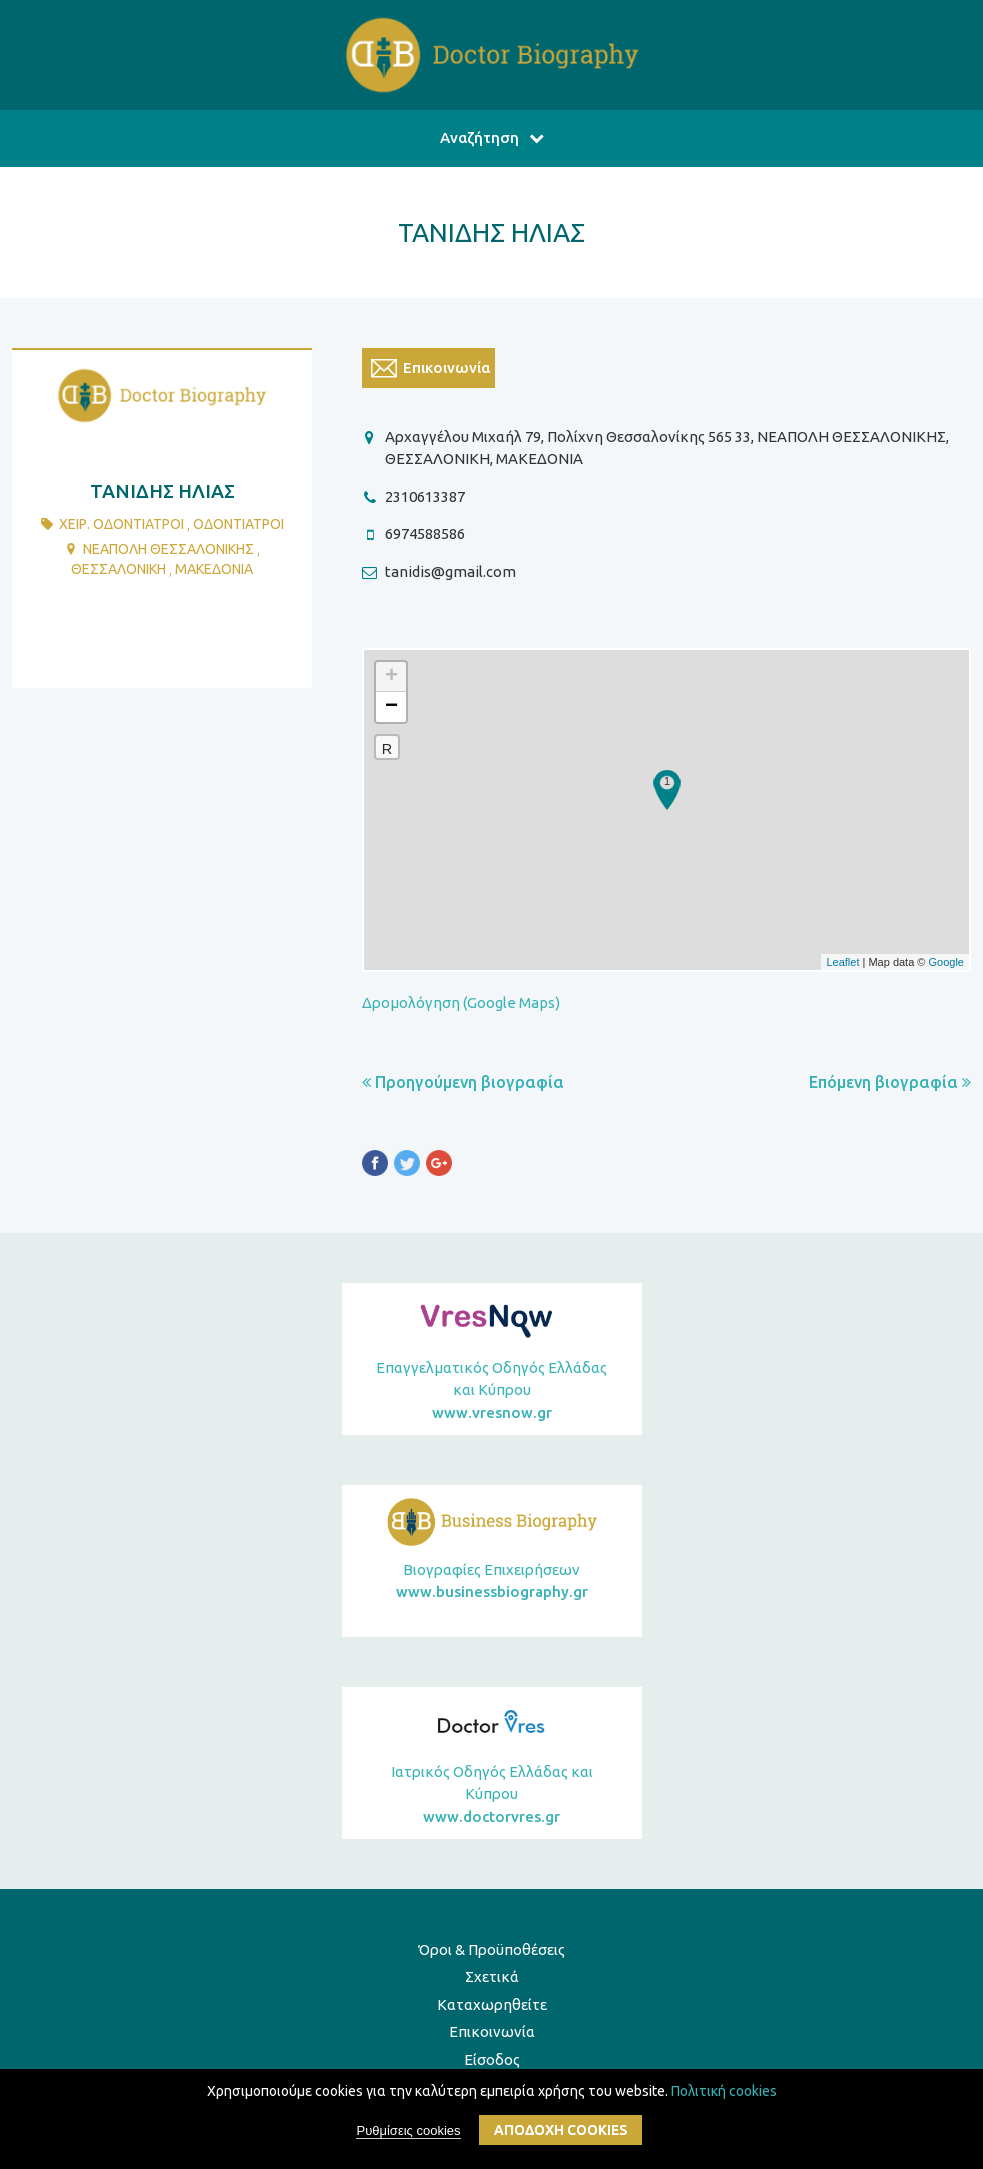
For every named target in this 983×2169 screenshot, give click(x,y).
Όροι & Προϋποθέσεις (491, 1949)
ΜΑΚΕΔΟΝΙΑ (214, 569)
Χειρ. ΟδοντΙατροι (121, 524)
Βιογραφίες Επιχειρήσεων (492, 1582)
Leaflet (842, 962)
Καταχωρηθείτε (492, 2004)
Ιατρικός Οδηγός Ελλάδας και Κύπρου (492, 1796)
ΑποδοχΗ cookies (560, 2130)
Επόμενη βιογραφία (890, 1082)
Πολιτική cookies (724, 2091)
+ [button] (391, 677)
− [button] (391, 707)
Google (946, 962)
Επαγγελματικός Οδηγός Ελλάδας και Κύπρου (492, 1392)
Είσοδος (492, 2059)
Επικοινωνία (492, 2031)
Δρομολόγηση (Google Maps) (461, 1002)
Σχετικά (492, 1976)
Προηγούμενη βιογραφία (463, 1082)
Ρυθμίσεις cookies (408, 2130)
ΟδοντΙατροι (238, 524)
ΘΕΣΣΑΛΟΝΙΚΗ (118, 569)
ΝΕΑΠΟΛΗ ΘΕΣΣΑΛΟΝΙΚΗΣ (168, 549)
